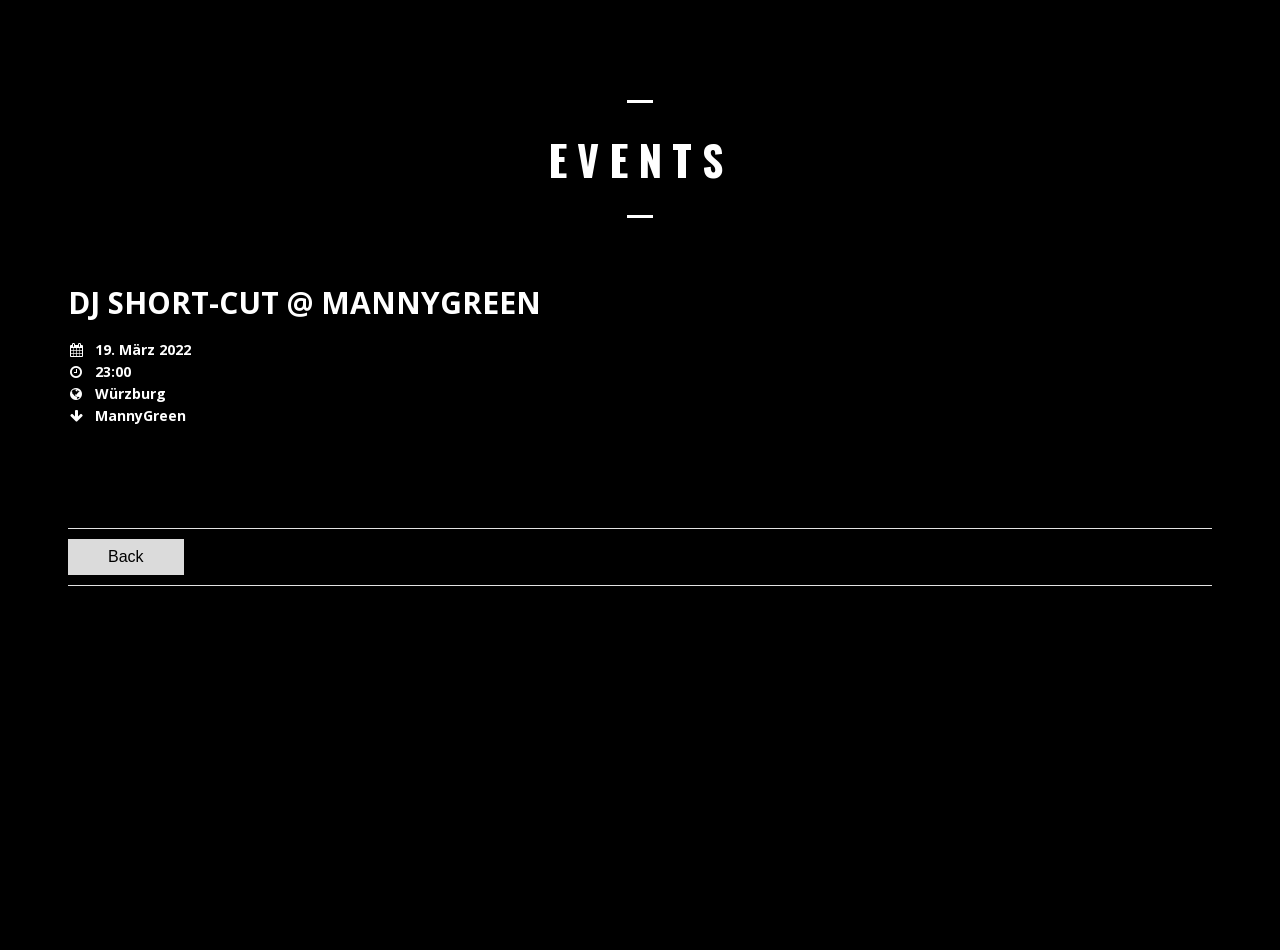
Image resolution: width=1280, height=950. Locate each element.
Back (126, 556)
